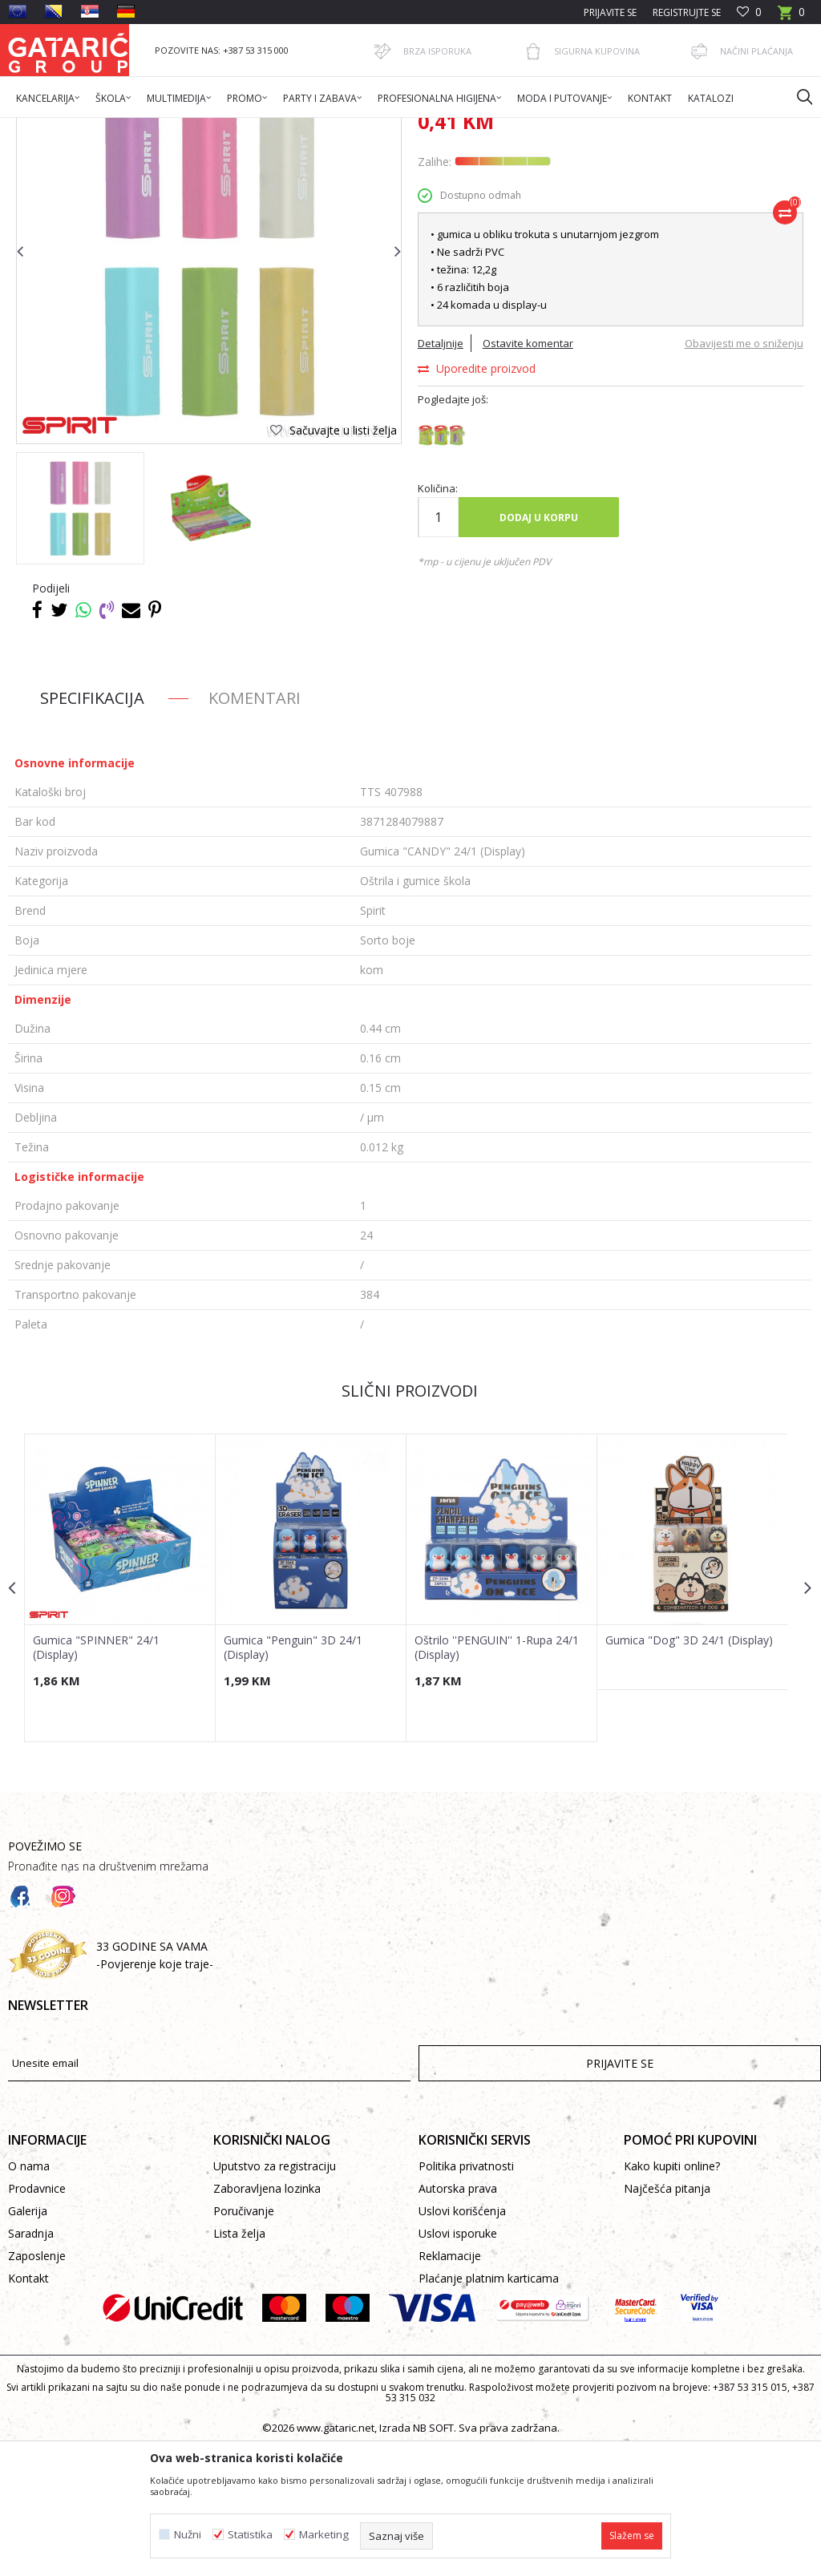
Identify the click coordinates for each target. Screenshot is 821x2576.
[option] (80, 638)
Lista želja (239, 2364)
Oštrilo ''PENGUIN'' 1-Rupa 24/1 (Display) (495, 1776)
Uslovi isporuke (458, 2364)
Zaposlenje (37, 2387)
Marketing (324, 2535)
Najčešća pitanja (667, 2319)
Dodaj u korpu (538, 647)
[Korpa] (791, 17)
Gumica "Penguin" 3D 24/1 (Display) (292, 1776)
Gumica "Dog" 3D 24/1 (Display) (686, 1769)
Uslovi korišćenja (462, 2342)
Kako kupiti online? (672, 2297)
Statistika (250, 2535)
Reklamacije (450, 2387)
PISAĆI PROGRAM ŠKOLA (290, 128)
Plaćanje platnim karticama (489, 2409)
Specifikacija (92, 828)
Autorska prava (458, 2319)
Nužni (187, 2535)
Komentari (254, 828)
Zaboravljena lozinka (267, 2319)
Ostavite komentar (527, 474)
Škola (211, 128)
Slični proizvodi (409, 1520)
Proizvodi (166, 128)
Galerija (27, 2342)
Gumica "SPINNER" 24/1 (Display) (96, 1776)
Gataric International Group (70, 128)
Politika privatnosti (466, 2297)
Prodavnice (37, 2319)
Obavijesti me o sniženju (741, 474)
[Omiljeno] (749, 12)
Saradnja (31, 2364)
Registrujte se (687, 12)
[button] (797, 96)
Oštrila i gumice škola (404, 128)
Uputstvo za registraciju (274, 2297)
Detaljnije (440, 474)
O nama (29, 2297)
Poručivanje (243, 2342)
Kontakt (28, 2409)
